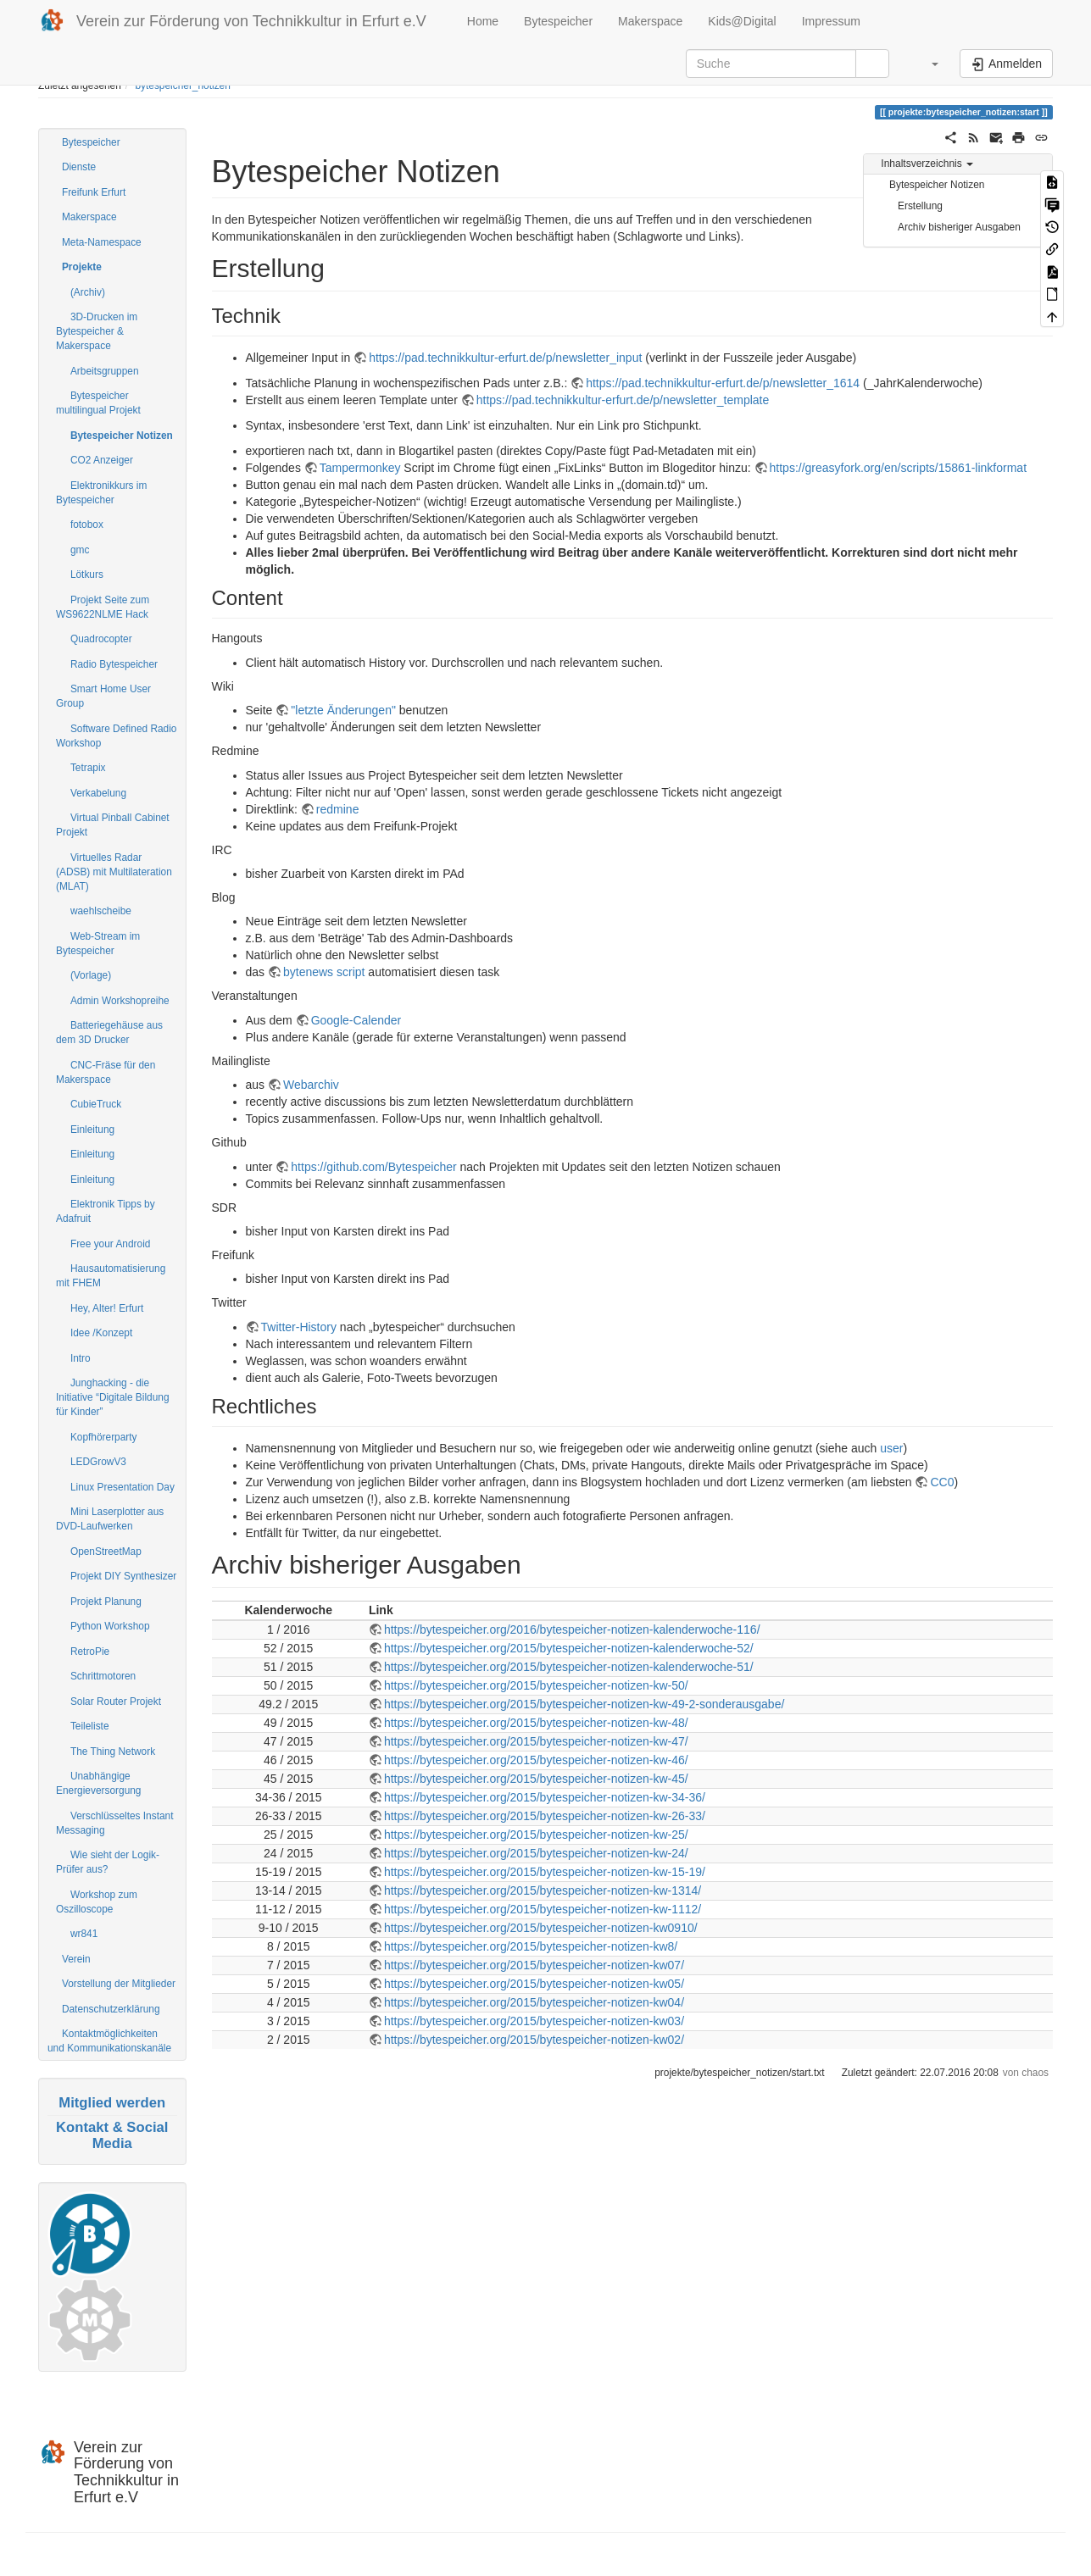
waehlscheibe (100, 911)
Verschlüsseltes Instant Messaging (115, 1823)
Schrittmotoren (103, 1676)
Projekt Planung (106, 1601)
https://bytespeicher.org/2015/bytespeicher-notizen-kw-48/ (536, 1722)
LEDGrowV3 (98, 1462)
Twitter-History (299, 1327)
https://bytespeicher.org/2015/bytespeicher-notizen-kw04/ (534, 2002)
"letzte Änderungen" (343, 710)
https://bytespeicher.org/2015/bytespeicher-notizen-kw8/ (530, 1946)
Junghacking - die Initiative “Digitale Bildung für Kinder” (113, 1397)
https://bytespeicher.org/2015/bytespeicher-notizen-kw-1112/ (542, 1909)
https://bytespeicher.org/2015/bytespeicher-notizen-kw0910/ (541, 1928)
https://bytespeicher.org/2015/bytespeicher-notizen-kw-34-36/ (544, 1797)
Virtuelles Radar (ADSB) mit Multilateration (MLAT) (114, 872)
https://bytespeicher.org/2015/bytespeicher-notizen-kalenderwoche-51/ (569, 1667)
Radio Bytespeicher (114, 664)
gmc (79, 550)
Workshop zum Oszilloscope (96, 1902)
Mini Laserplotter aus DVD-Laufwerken (110, 1519)
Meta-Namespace (102, 242)
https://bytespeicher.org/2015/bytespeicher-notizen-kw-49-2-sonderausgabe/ (584, 1704)
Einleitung (92, 1129)
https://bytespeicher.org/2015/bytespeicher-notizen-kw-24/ (536, 1853)
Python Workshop (110, 1626)
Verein (76, 1959)
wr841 (83, 1934)
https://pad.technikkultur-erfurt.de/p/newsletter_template (623, 400)
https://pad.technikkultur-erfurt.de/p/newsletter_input (505, 357)
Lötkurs (86, 574)
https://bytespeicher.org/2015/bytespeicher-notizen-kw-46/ (536, 1760)
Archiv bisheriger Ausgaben (959, 227)
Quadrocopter (101, 639)
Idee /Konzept (101, 1333)
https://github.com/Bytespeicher (373, 1167)
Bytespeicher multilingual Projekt (98, 403)
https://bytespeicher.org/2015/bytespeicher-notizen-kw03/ (534, 2021)
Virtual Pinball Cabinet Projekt (113, 825)
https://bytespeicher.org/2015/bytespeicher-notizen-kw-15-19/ (544, 1872)
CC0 (942, 1482)
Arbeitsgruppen (104, 371)
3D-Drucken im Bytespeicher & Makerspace (96, 331)
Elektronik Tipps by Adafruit (105, 1211)
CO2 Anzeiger (101, 460)
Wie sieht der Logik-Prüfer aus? (107, 1862)
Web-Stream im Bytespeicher (98, 943)
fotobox (86, 524)
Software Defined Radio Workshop (116, 736)
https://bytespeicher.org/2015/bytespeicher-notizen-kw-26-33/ (544, 1816)
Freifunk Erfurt (93, 192)
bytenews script (324, 972)
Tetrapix (88, 768)
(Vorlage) (90, 975)
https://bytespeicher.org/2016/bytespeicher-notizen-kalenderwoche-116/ (572, 1629)
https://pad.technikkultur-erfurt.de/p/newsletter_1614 (723, 383)
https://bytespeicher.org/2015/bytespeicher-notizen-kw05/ (534, 1983)
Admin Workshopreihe (120, 1001)
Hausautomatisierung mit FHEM (110, 1276)
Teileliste (89, 1726)
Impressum (831, 21)
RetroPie (89, 1651)
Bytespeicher (558, 21)
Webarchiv (311, 1084)
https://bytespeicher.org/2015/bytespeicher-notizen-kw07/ (534, 1965)
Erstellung (920, 206)
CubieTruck (95, 1104)
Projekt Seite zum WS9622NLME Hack (102, 607)
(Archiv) (87, 292)
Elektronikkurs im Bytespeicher (101, 493)
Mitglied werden (111, 2103)
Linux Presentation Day (122, 1487)
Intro (80, 1358)
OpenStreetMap (106, 1551)
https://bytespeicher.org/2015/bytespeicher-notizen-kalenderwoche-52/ (569, 1648)
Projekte (82, 267)
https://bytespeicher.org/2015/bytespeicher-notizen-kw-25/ (536, 1834)
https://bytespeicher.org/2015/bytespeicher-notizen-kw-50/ (536, 1685)
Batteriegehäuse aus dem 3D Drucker (109, 1032)
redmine (337, 809)
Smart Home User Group (103, 696)
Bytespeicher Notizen (121, 435)
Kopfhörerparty (103, 1437)
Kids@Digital (742, 21)
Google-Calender (356, 1020)
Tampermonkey (360, 468)
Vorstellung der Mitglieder (118, 1984)
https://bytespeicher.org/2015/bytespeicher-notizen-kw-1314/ (542, 1890)
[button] (926, 63)
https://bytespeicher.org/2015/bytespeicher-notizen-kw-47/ (536, 1741)
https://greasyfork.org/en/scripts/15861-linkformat (898, 468)
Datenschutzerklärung (111, 2009)
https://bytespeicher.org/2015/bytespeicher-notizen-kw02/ (534, 2039)
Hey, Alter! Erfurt (106, 1308)
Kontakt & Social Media (112, 2135)
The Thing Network (112, 1751)
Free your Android (110, 1244)
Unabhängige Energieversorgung (98, 1783)
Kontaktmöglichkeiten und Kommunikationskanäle (109, 2041)
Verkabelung (98, 793)
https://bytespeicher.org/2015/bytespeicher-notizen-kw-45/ (536, 1778)
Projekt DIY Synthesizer (123, 1576)
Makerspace (650, 21)
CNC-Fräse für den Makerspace (105, 1072)
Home (481, 21)
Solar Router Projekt (115, 1701)
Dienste (79, 167)
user (891, 1448)
